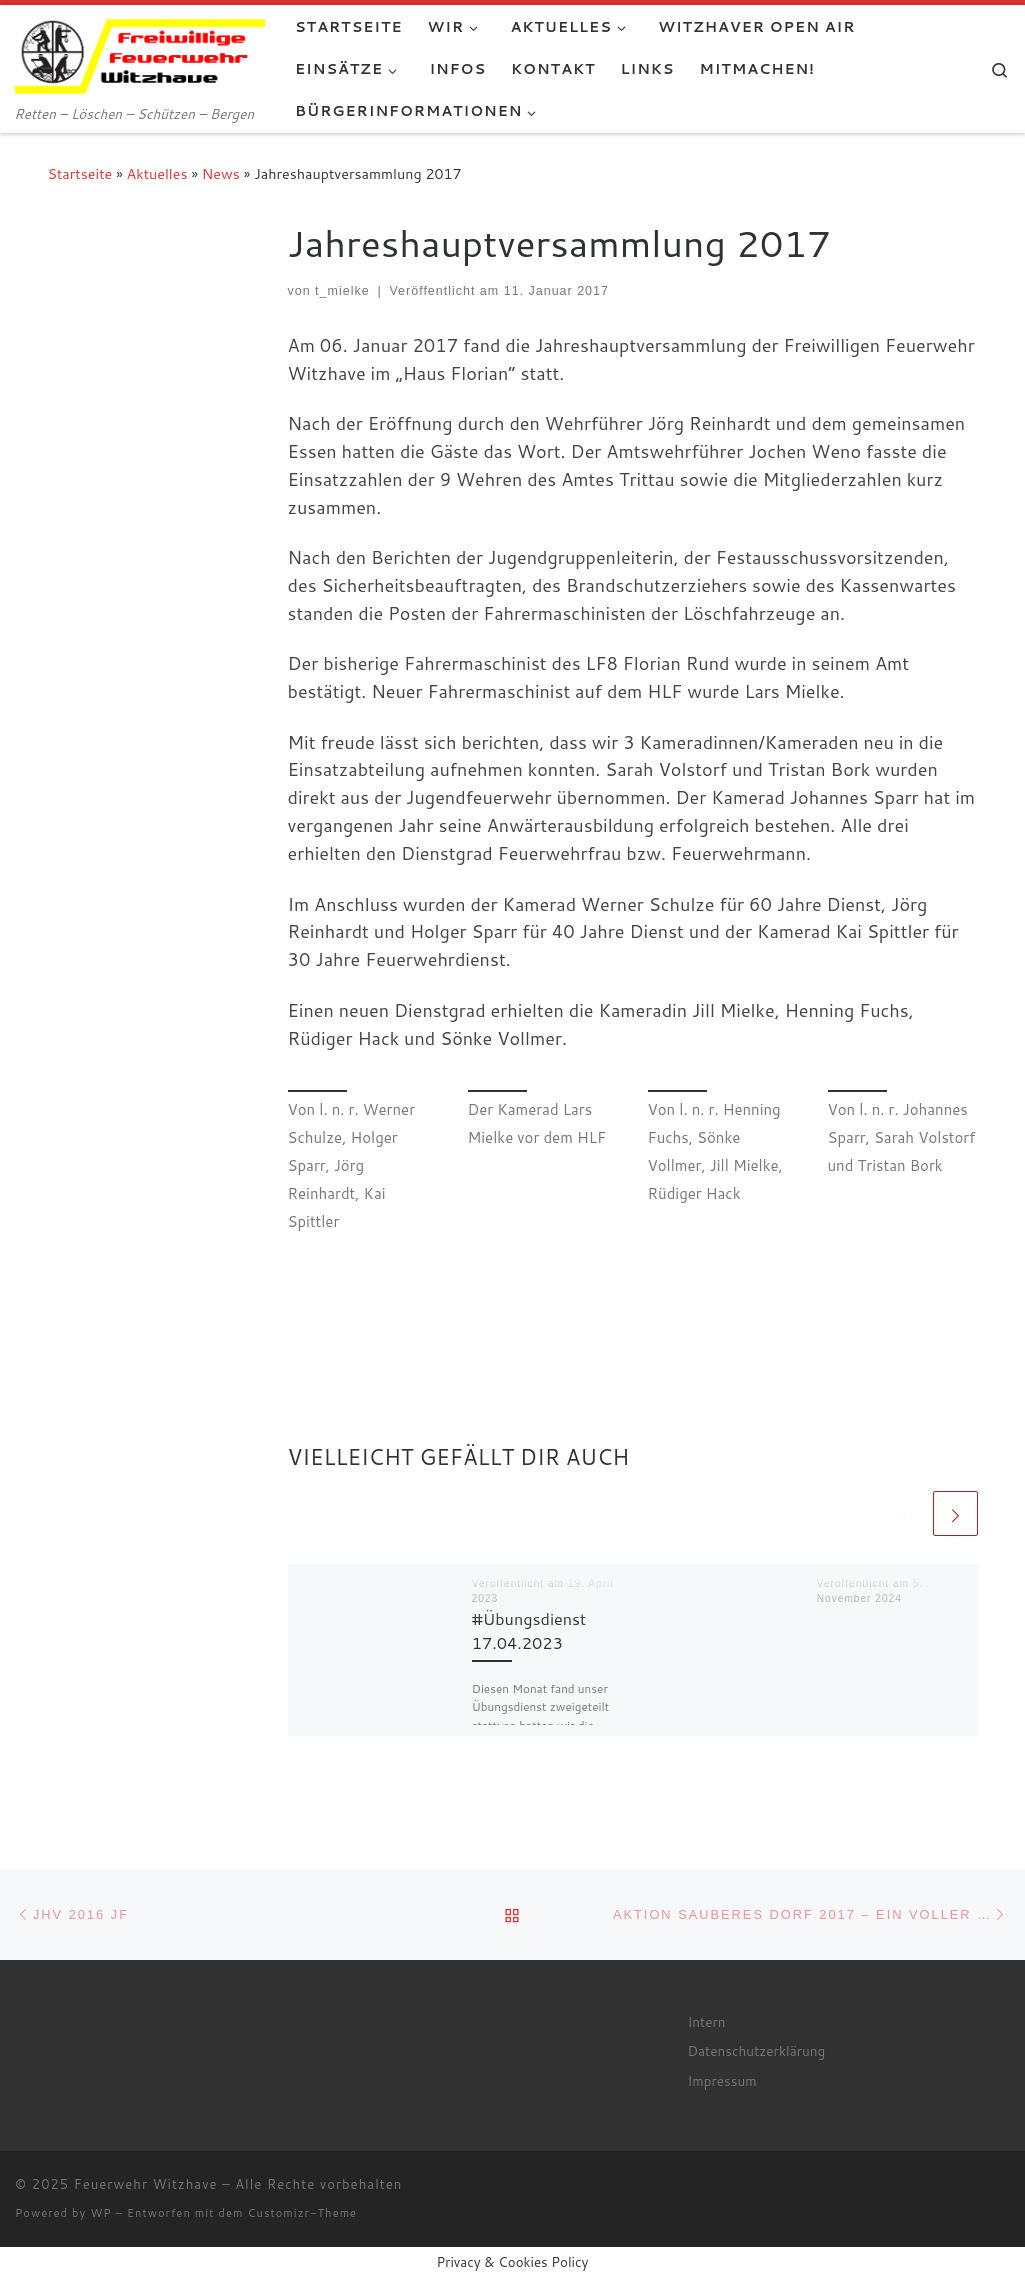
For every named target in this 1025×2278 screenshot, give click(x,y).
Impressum (721, 2080)
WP (100, 2213)
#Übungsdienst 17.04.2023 (529, 1630)
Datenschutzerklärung (756, 2050)
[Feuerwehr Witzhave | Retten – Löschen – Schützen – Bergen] (140, 52)
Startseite (80, 173)
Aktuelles (157, 173)
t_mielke (342, 291)
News (221, 173)
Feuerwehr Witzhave (146, 2184)
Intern (706, 2021)
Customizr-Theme (303, 2213)
